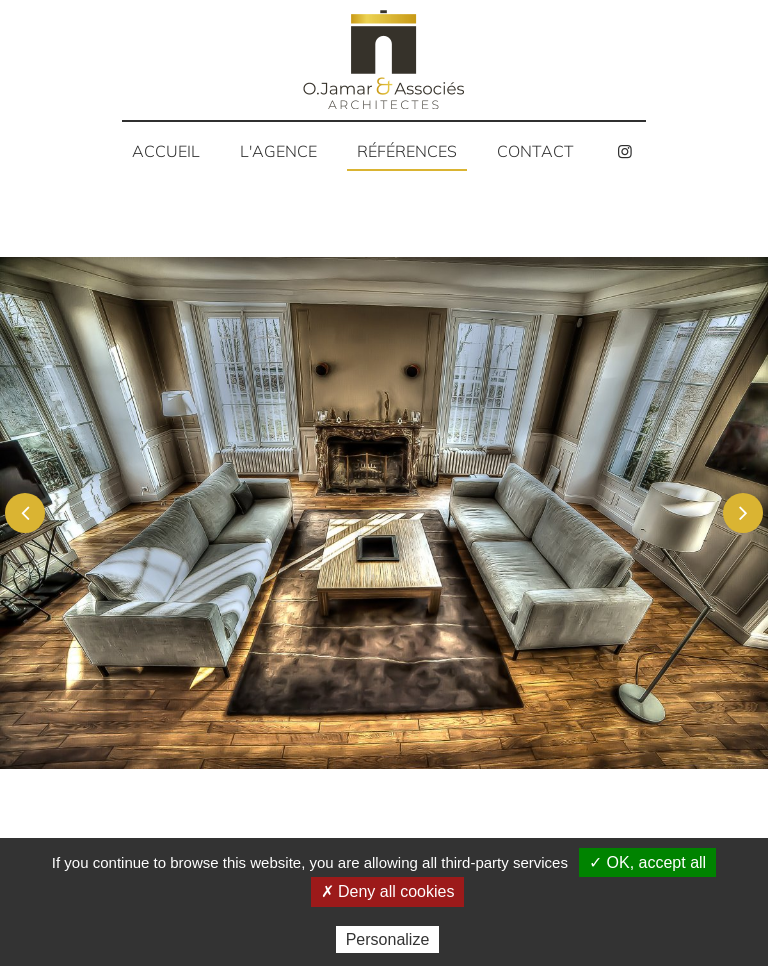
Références (407, 151)
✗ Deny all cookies (388, 891)
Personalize (388, 939)
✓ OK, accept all (647, 862)
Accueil (166, 151)
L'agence (278, 151)
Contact (535, 151)
